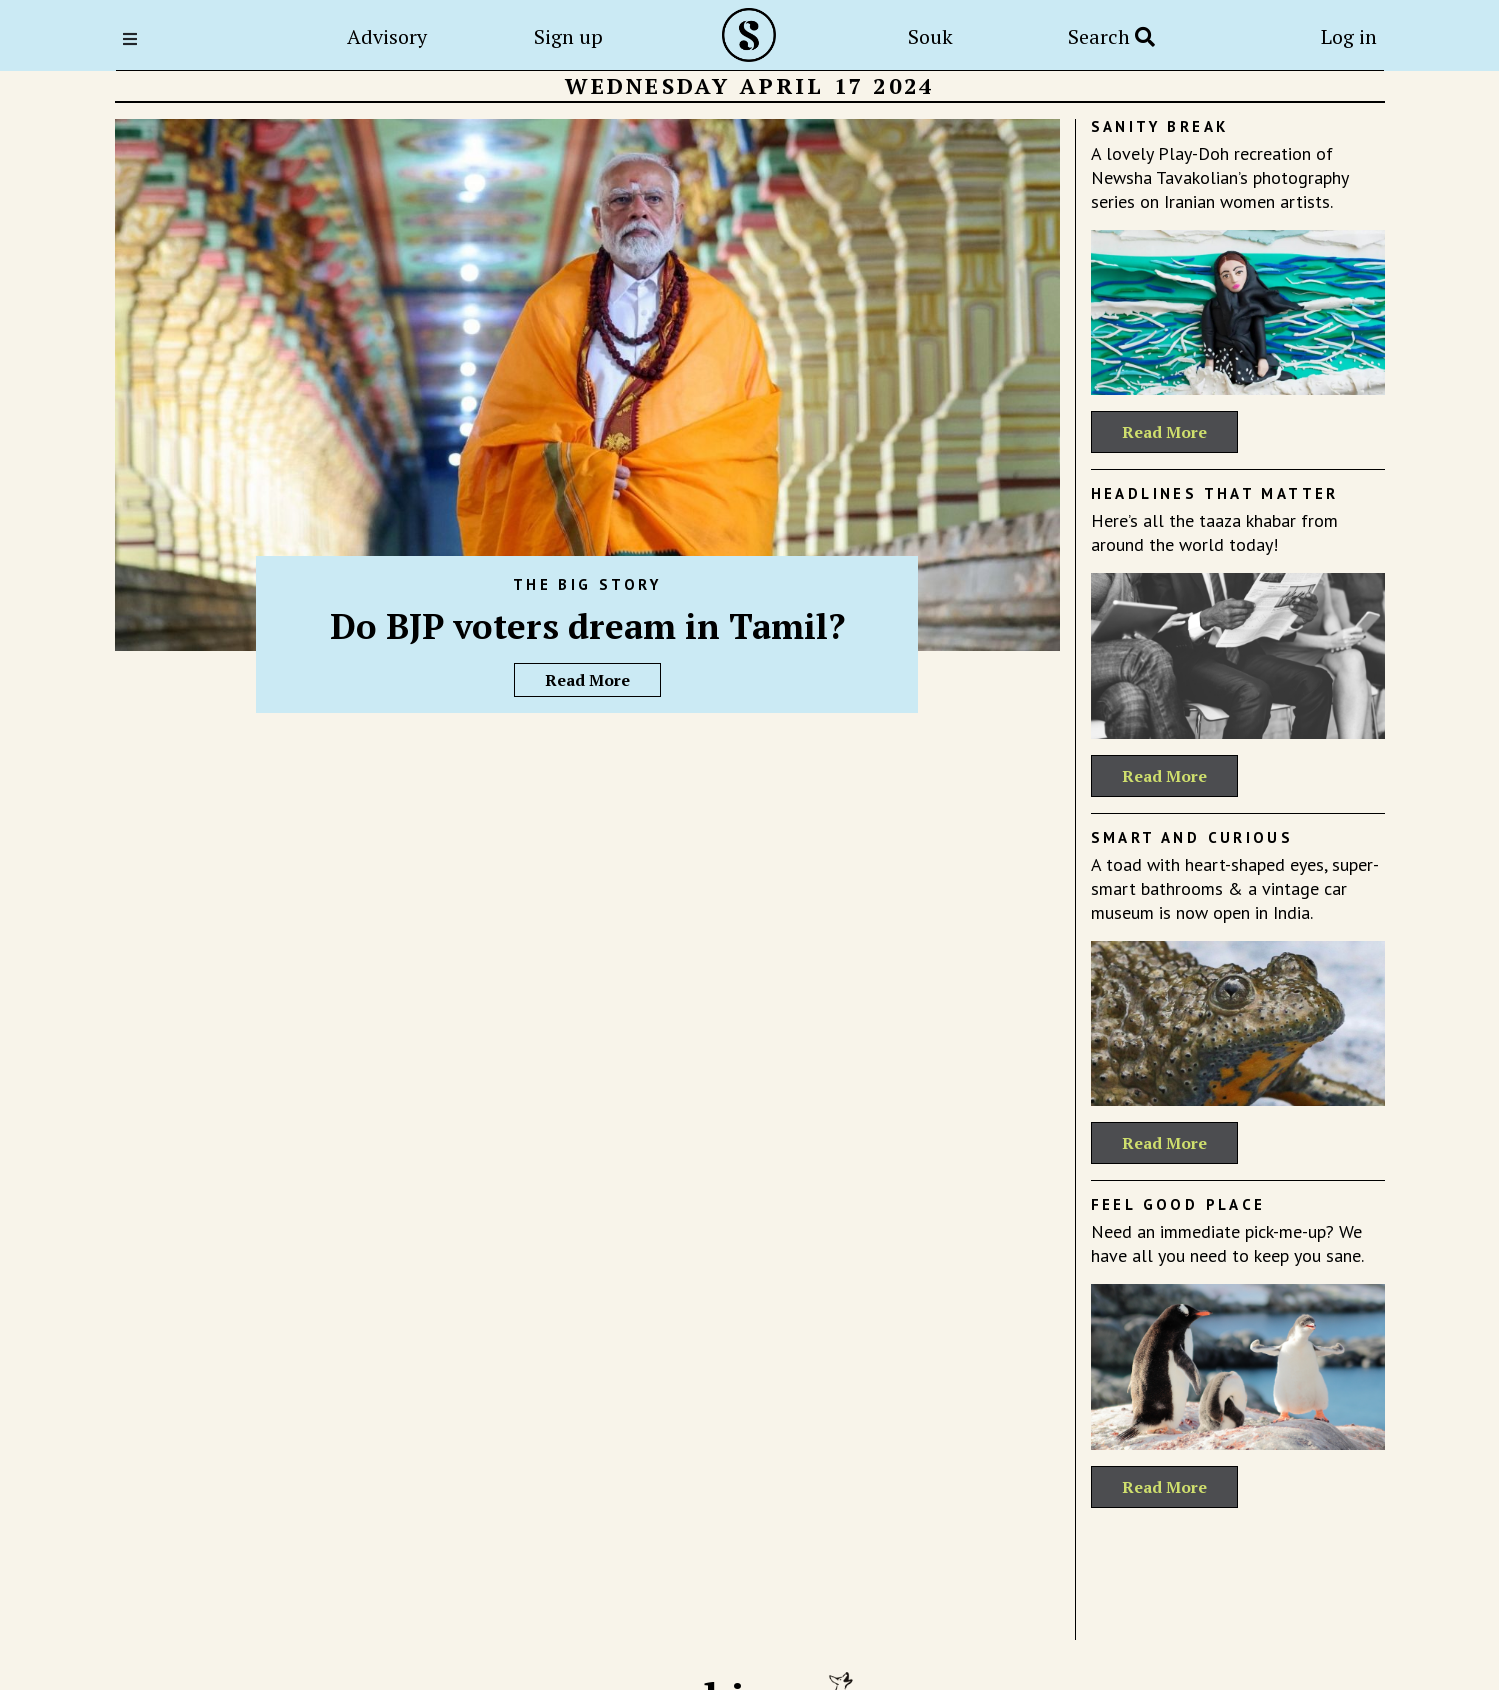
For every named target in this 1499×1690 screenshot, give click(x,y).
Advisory (387, 36)
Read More (587, 680)
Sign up (568, 36)
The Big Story (587, 584)
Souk (930, 36)
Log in (1349, 36)
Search (1111, 36)
